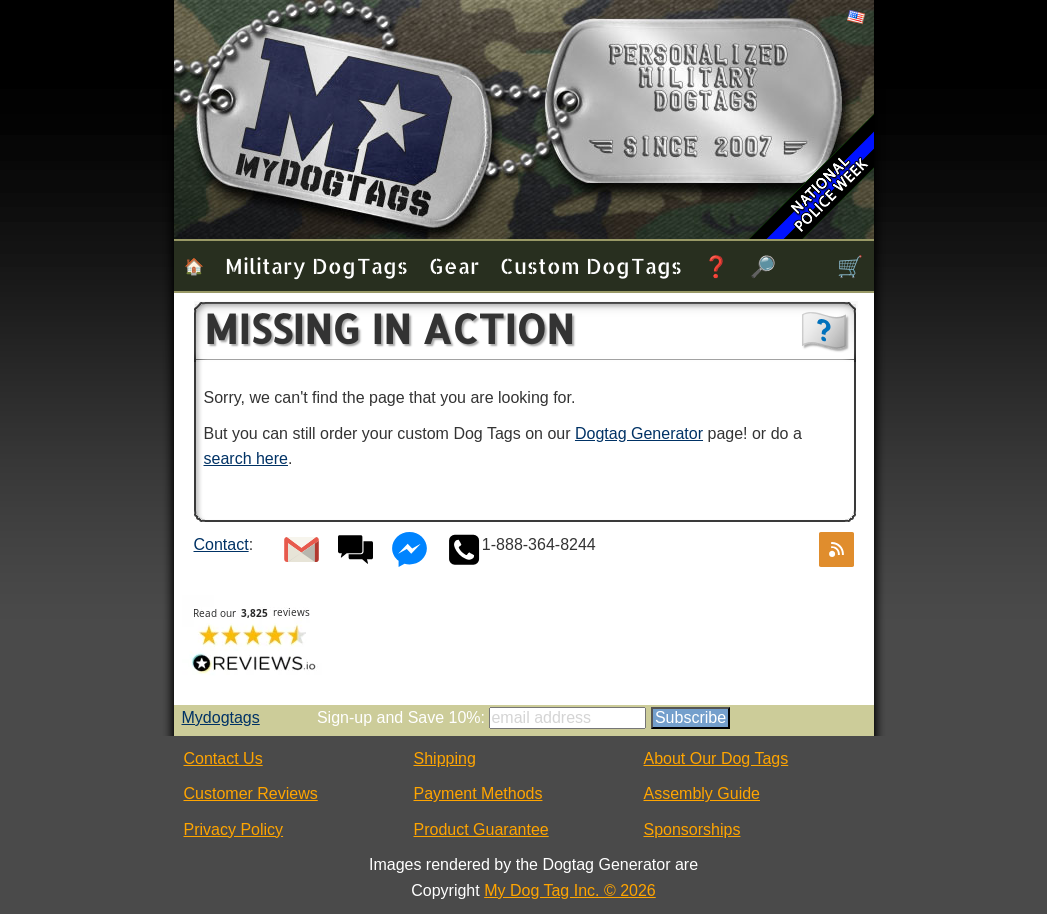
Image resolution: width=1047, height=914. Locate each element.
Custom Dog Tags (591, 265)
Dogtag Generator (639, 433)
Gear (454, 265)
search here (246, 458)
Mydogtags (221, 717)
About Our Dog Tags (716, 758)
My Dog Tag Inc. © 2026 (570, 890)
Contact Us (223, 758)
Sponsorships (692, 829)
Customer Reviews (251, 793)
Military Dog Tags (316, 265)
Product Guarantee (481, 829)
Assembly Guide (702, 793)
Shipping (445, 758)
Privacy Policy (234, 829)
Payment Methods (478, 793)
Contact (221, 544)
